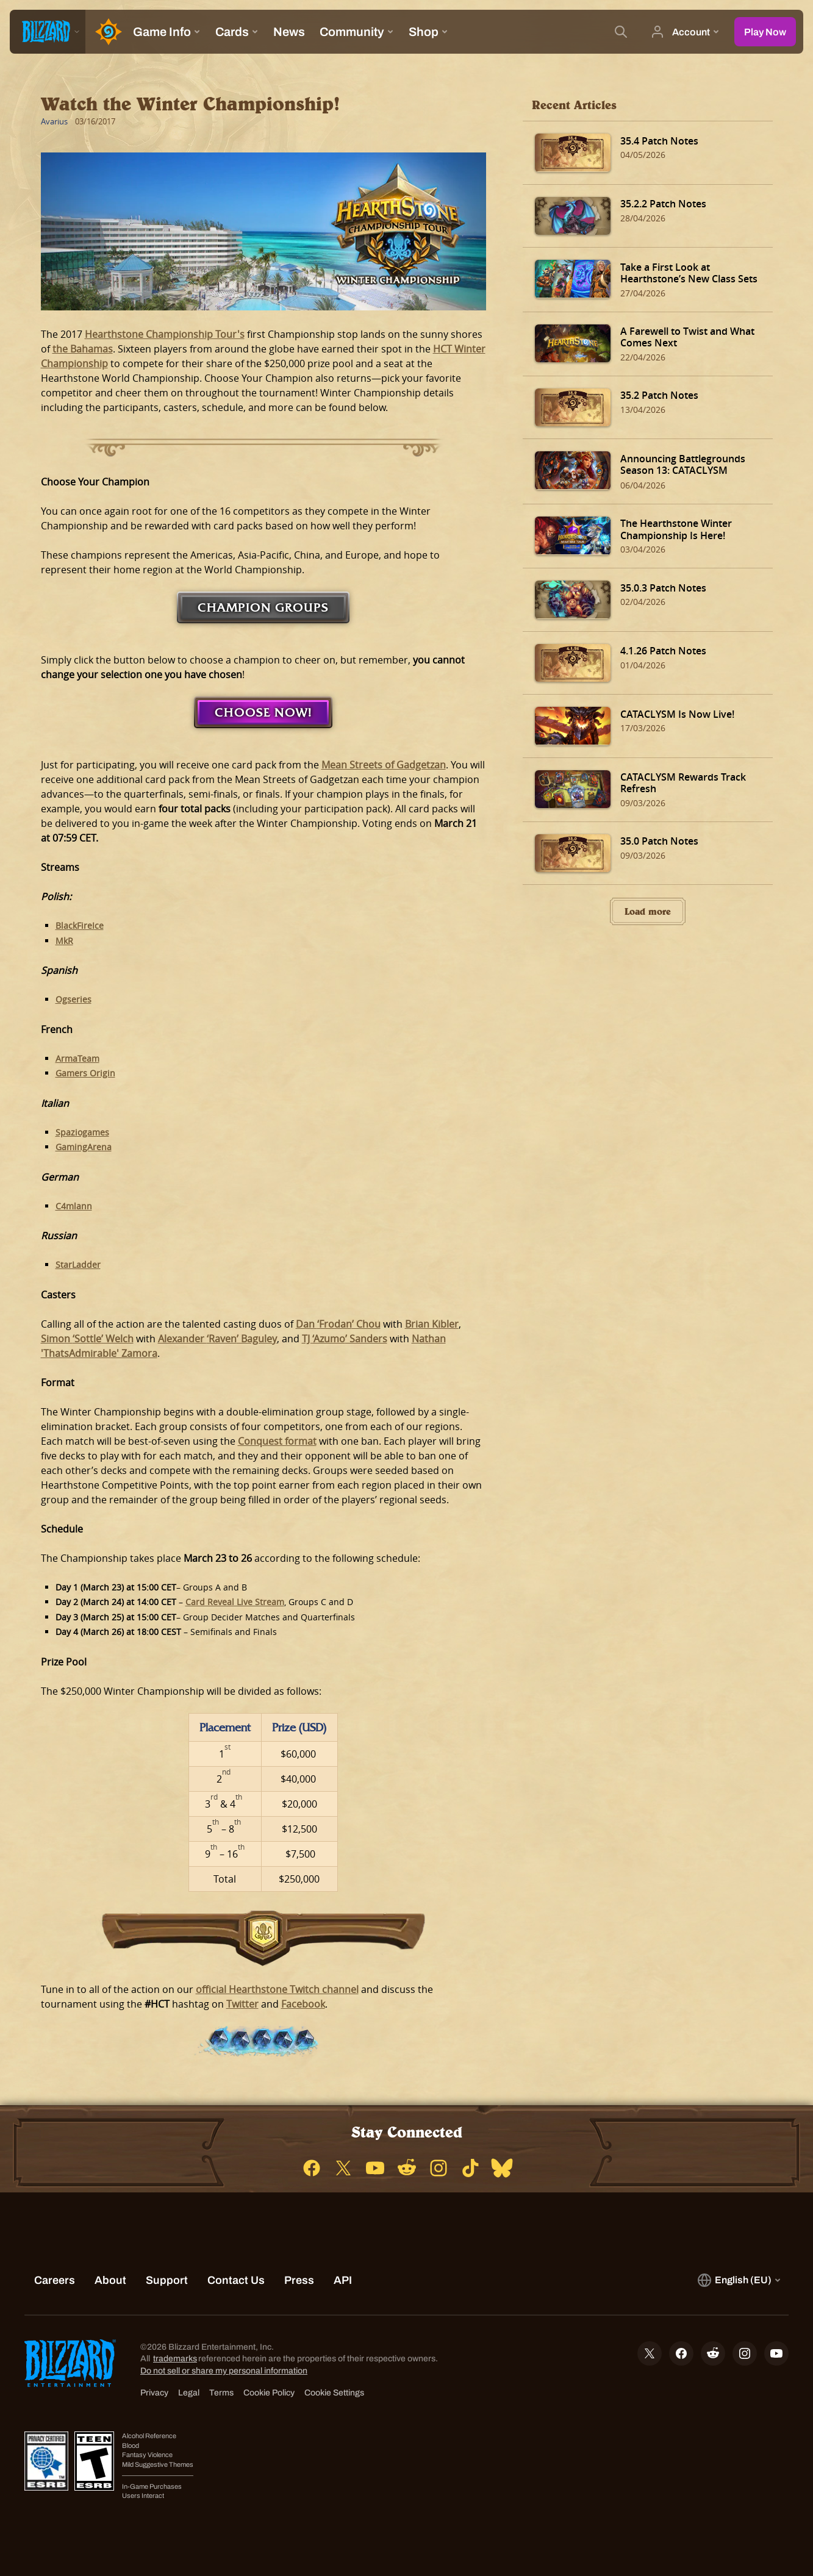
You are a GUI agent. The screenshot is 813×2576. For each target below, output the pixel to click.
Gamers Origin (85, 1073)
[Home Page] (105, 32)
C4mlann (74, 1206)
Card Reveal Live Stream (234, 1602)
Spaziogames (82, 1132)
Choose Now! (263, 712)
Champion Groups (263, 607)
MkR (64, 940)
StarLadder (78, 1264)
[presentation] (47, 32)
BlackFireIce (80, 925)
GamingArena (84, 1147)
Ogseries (73, 999)
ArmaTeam (77, 1058)
